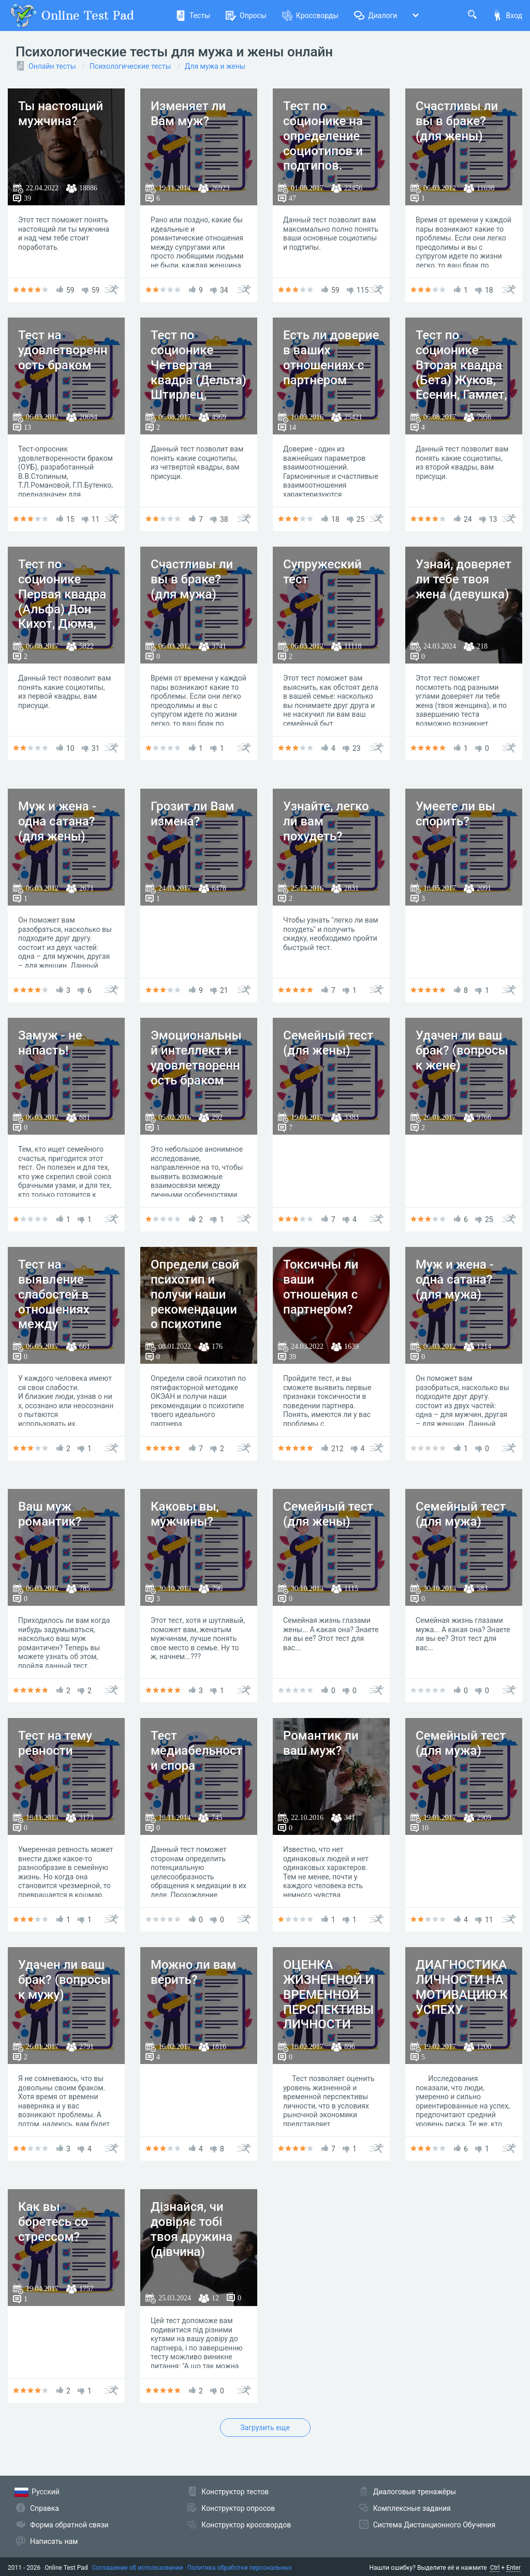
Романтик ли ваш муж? (321, 1743)
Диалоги (375, 15)
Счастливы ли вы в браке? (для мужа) (192, 579)
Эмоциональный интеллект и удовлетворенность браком (196, 1057)
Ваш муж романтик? (49, 1514)
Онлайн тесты (52, 66)
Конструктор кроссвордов (246, 2525)
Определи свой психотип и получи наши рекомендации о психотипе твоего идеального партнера (195, 1316)
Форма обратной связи (69, 2525)
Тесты (192, 15)
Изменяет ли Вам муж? (188, 113)
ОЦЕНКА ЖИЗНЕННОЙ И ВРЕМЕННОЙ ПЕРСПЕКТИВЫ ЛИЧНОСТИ (328, 1994)
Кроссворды (310, 15)
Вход (507, 15)
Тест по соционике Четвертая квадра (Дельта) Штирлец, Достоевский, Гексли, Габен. (198, 380)
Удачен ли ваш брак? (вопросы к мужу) (64, 1979)
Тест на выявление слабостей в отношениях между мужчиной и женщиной (54, 1309)
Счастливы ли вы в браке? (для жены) (457, 121)
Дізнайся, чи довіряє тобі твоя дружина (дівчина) (191, 2229)
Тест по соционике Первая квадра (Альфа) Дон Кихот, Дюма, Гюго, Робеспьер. (62, 609)
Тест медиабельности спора (196, 1750)
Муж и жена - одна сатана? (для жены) (57, 821)
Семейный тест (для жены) (328, 1043)
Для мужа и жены (215, 66)
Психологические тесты (130, 66)
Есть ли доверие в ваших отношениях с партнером (331, 357)
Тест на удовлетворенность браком (63, 350)
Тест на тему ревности (55, 1743)
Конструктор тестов (235, 2492)
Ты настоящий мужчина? (60, 113)
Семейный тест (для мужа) (461, 1514)
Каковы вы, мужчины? (185, 1514)
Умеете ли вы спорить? (455, 813)
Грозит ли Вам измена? (192, 813)
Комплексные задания (412, 2508)
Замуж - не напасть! (50, 1043)
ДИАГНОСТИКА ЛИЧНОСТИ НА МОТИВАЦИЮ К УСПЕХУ (462, 1986)
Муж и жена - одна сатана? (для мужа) (455, 1279)
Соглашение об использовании (137, 2567)
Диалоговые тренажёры (414, 2492)
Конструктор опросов (238, 2508)
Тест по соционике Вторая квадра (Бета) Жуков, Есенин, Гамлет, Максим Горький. (461, 380)
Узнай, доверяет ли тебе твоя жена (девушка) (463, 579)
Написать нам (54, 2541)
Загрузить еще (265, 2427)
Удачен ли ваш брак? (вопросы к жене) (462, 1050)
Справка (44, 2508)
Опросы (246, 15)
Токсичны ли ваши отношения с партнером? (321, 1286)
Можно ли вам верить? (193, 1972)
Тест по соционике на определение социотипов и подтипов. (323, 136)
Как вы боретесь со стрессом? (53, 2222)
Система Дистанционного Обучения (434, 2525)
